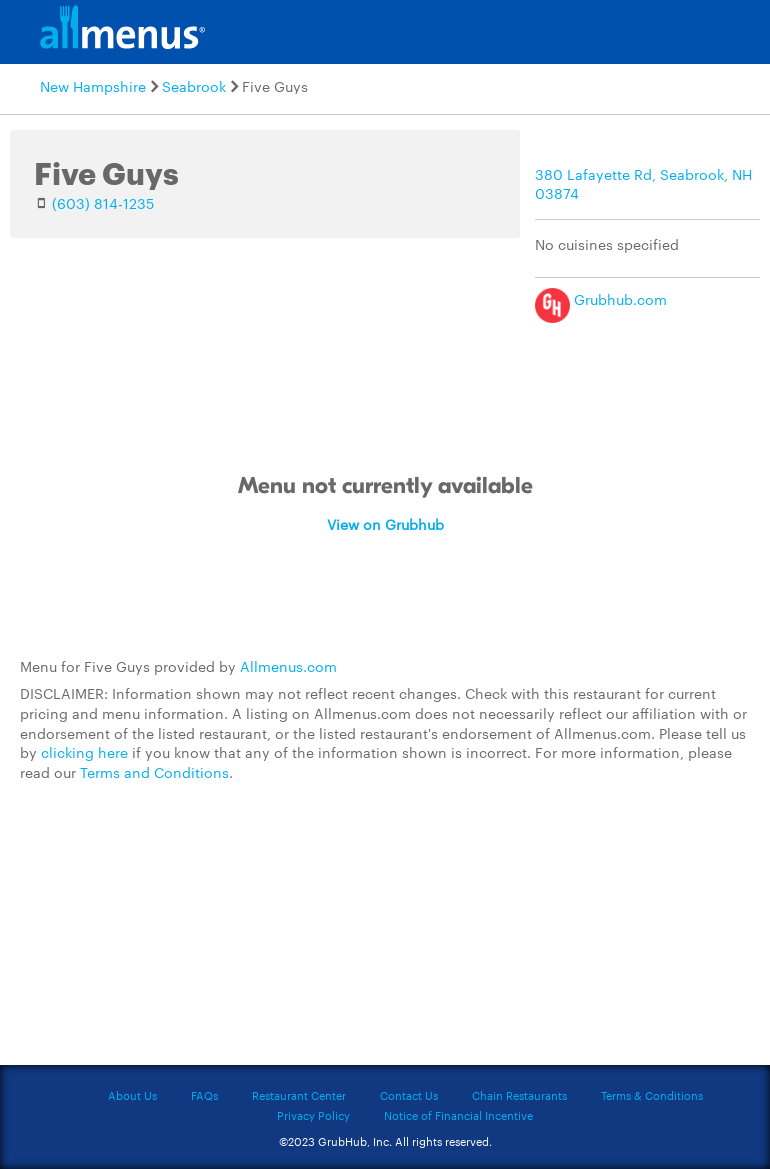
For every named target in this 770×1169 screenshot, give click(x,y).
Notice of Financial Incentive (458, 1115)
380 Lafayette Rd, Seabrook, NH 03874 (643, 184)
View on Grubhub (385, 524)
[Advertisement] (385, 935)
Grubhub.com (601, 299)
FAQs (204, 1095)
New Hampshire (93, 86)
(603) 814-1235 (103, 203)
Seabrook (194, 86)
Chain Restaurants (519, 1095)
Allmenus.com (288, 666)
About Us (132, 1095)
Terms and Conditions (154, 772)
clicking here (84, 752)
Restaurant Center (299, 1095)
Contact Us (409, 1095)
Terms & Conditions (652, 1095)
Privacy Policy (313, 1115)
